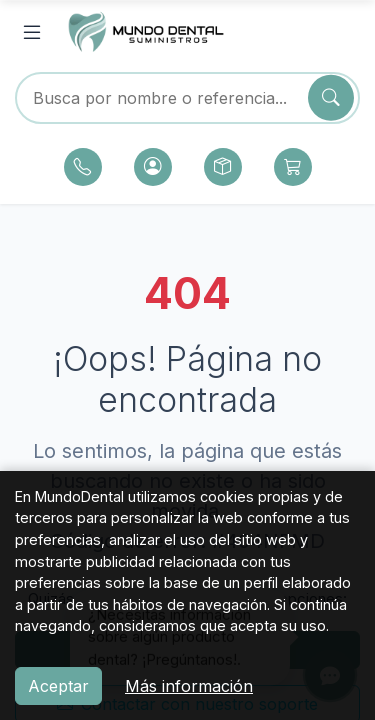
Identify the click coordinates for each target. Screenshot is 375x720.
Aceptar (58, 686)
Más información (189, 686)
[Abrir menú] (32, 33)
